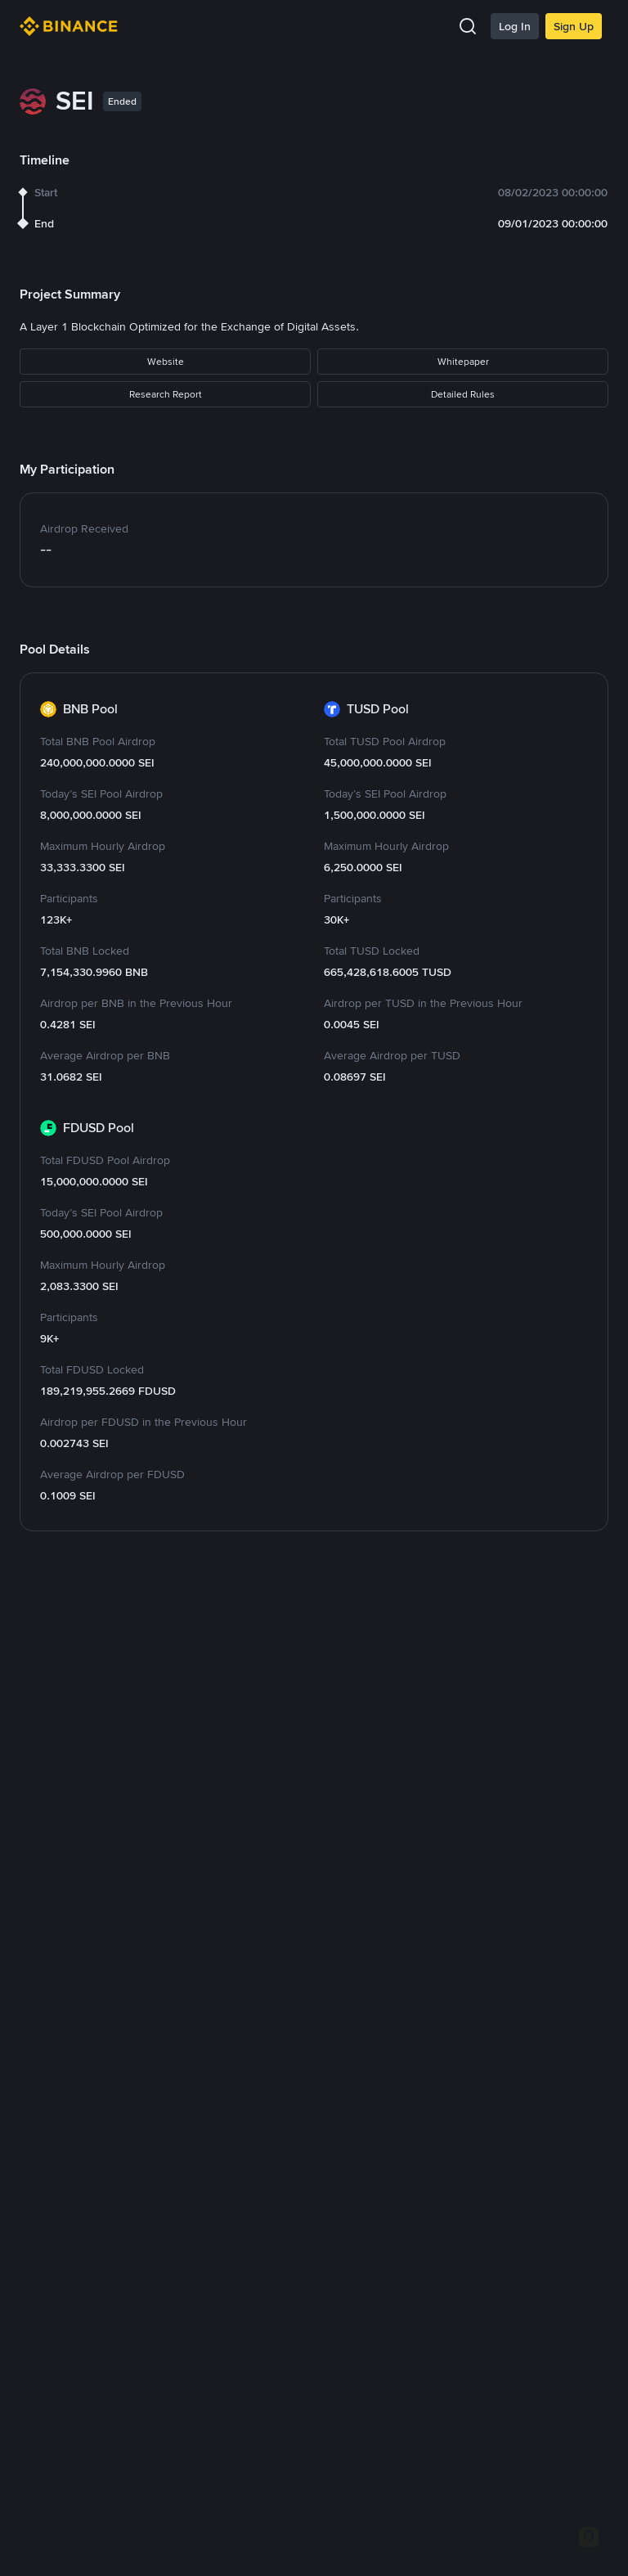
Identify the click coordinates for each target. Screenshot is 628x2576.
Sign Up (574, 26)
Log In (515, 26)
